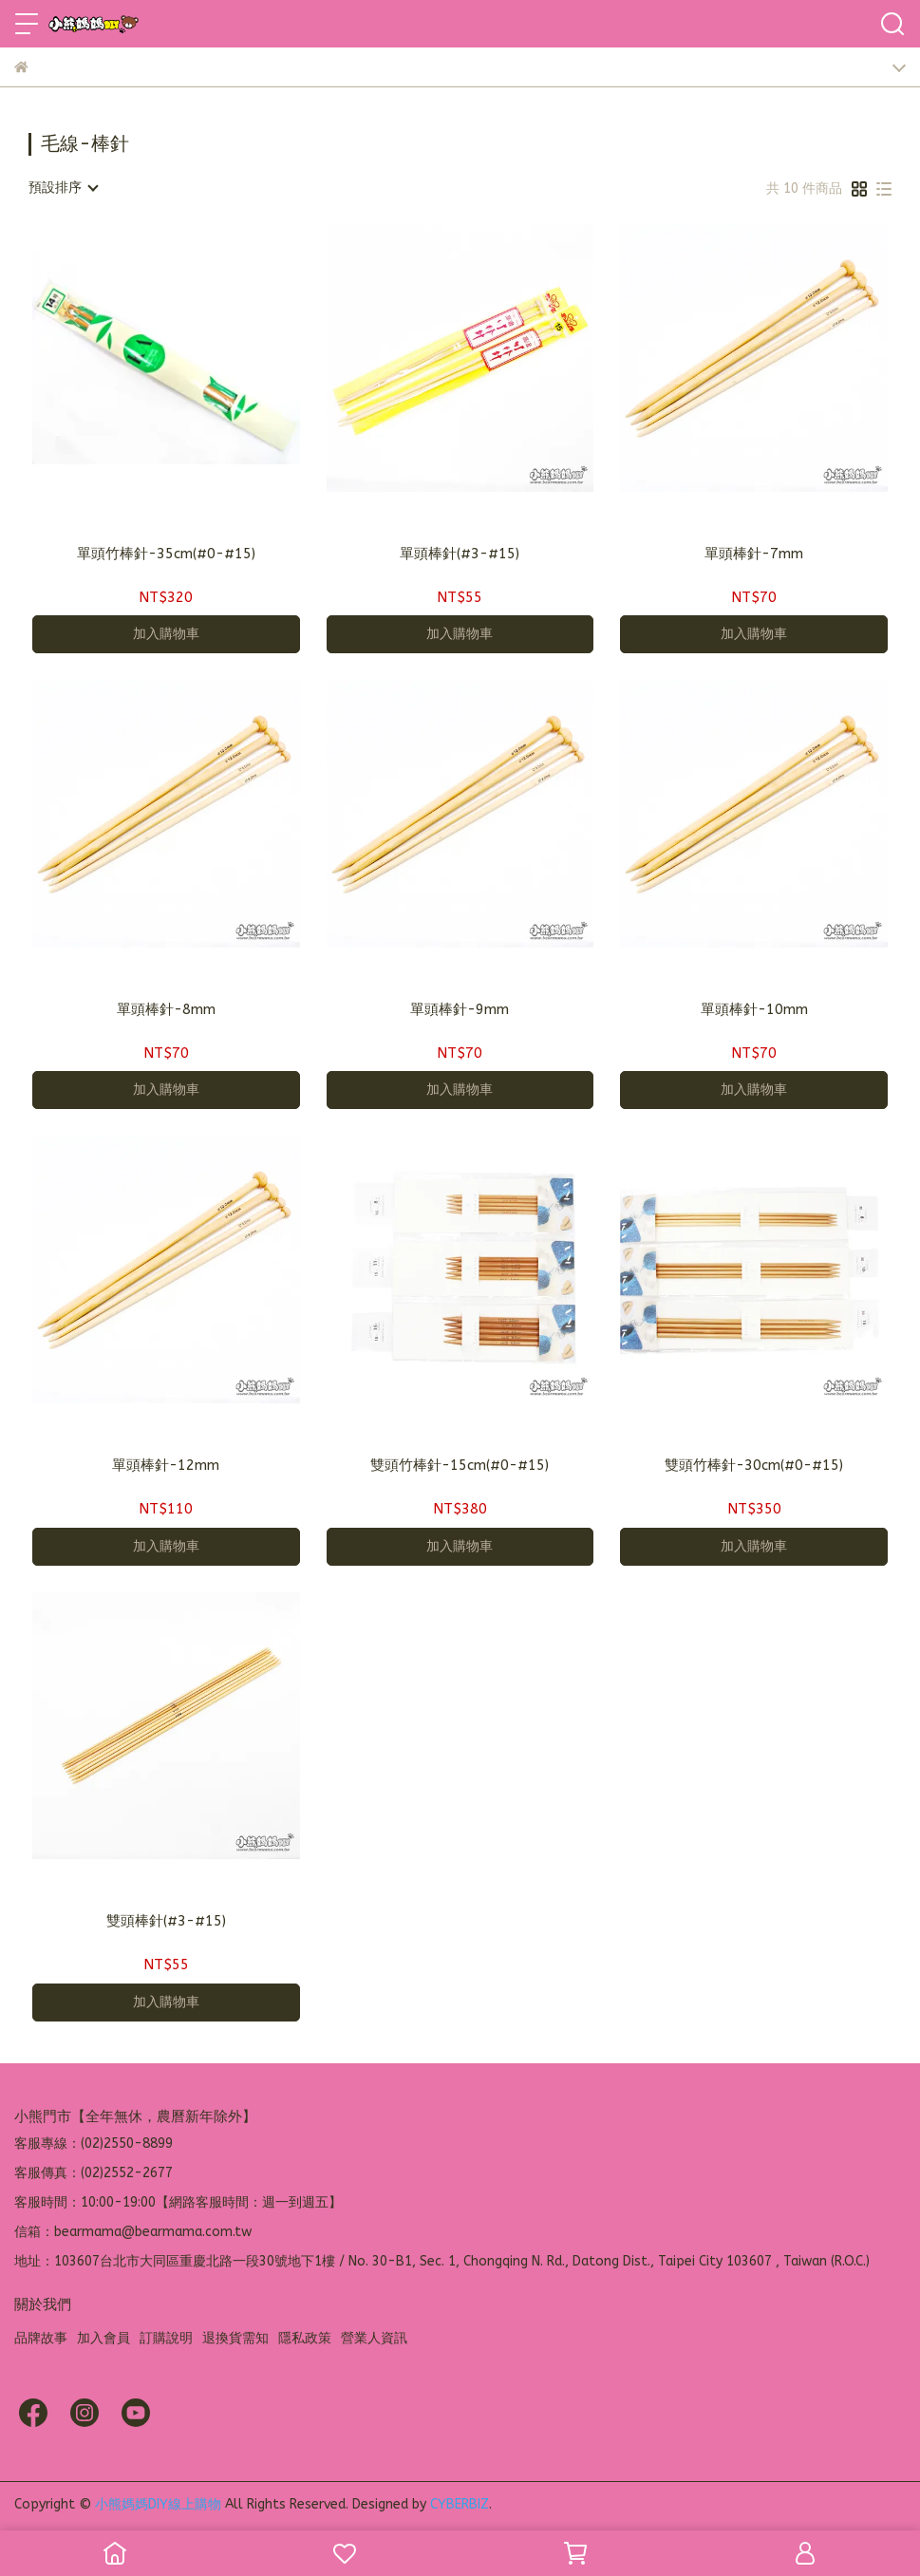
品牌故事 (40, 2338)
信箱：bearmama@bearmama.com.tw (133, 2232)
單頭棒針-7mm (753, 553)
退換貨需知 (235, 2338)
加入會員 (103, 2338)
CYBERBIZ (459, 2504)
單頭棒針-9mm (459, 1009)
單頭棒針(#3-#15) (459, 553)
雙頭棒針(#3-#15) (166, 1920)
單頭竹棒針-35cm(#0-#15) (166, 553)
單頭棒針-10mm (754, 1009)
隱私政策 (304, 2338)
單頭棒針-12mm (165, 1465)
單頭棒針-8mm (166, 1009)
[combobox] (62, 188)
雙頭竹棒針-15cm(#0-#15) (459, 1465)
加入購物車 (166, 634)
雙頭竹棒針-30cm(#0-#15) (754, 1465)
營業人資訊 (374, 2338)
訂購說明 (166, 2338)
